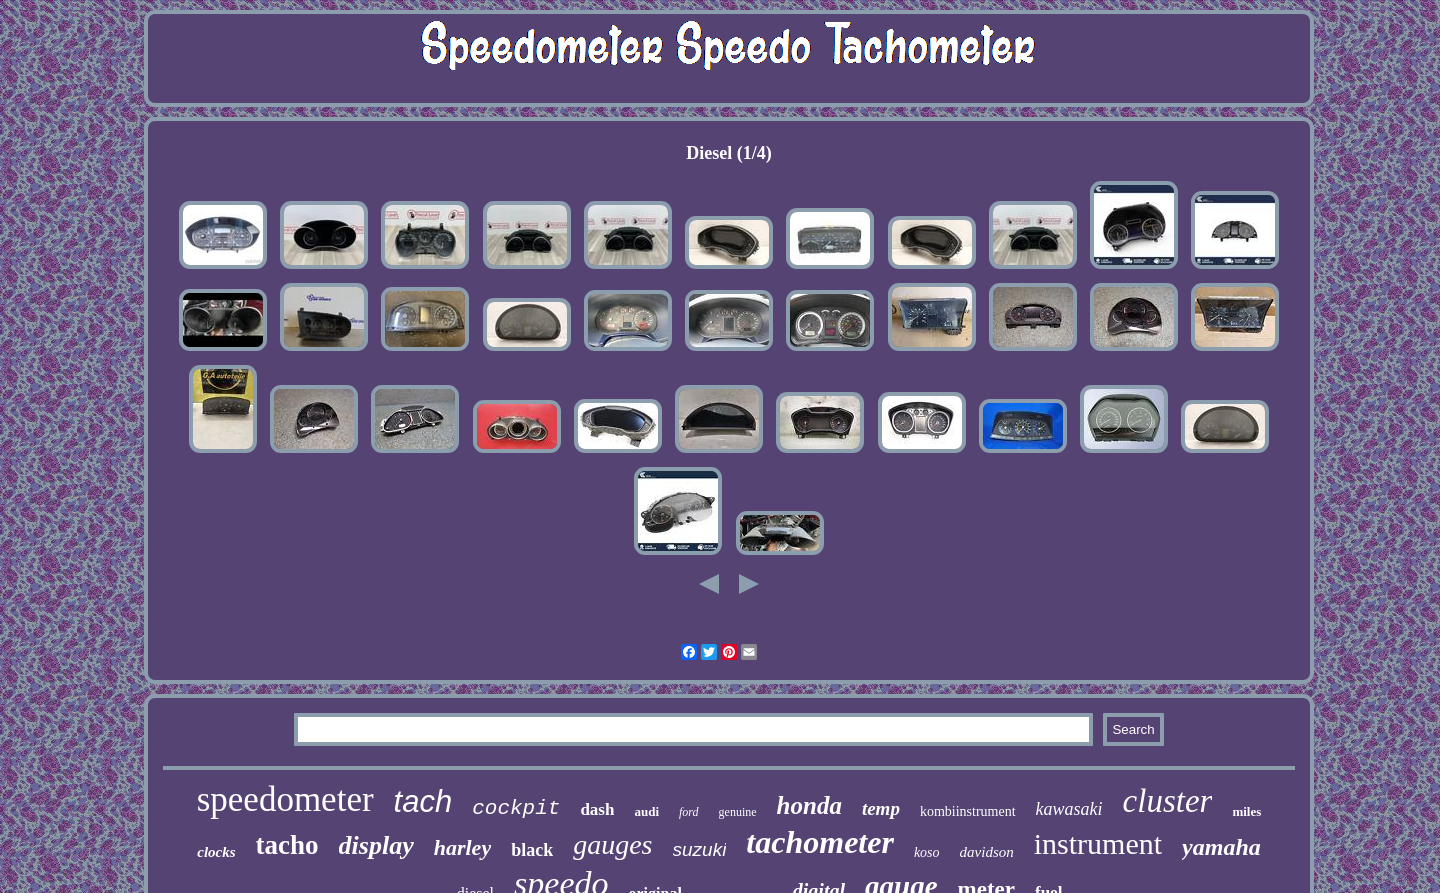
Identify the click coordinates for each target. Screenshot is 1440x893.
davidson (987, 852)
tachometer (820, 842)
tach (423, 801)
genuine (738, 812)
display (376, 845)
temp (881, 808)
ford (689, 812)
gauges (612, 844)
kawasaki (1069, 809)
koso (927, 852)
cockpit (516, 808)
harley (462, 847)
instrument (1098, 843)
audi (646, 811)
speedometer (285, 799)
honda (809, 805)
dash (597, 809)
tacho (287, 845)
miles (1246, 811)
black (532, 850)
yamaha (1221, 847)
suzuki (700, 849)
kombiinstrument (968, 811)
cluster (1168, 801)
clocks (216, 852)
